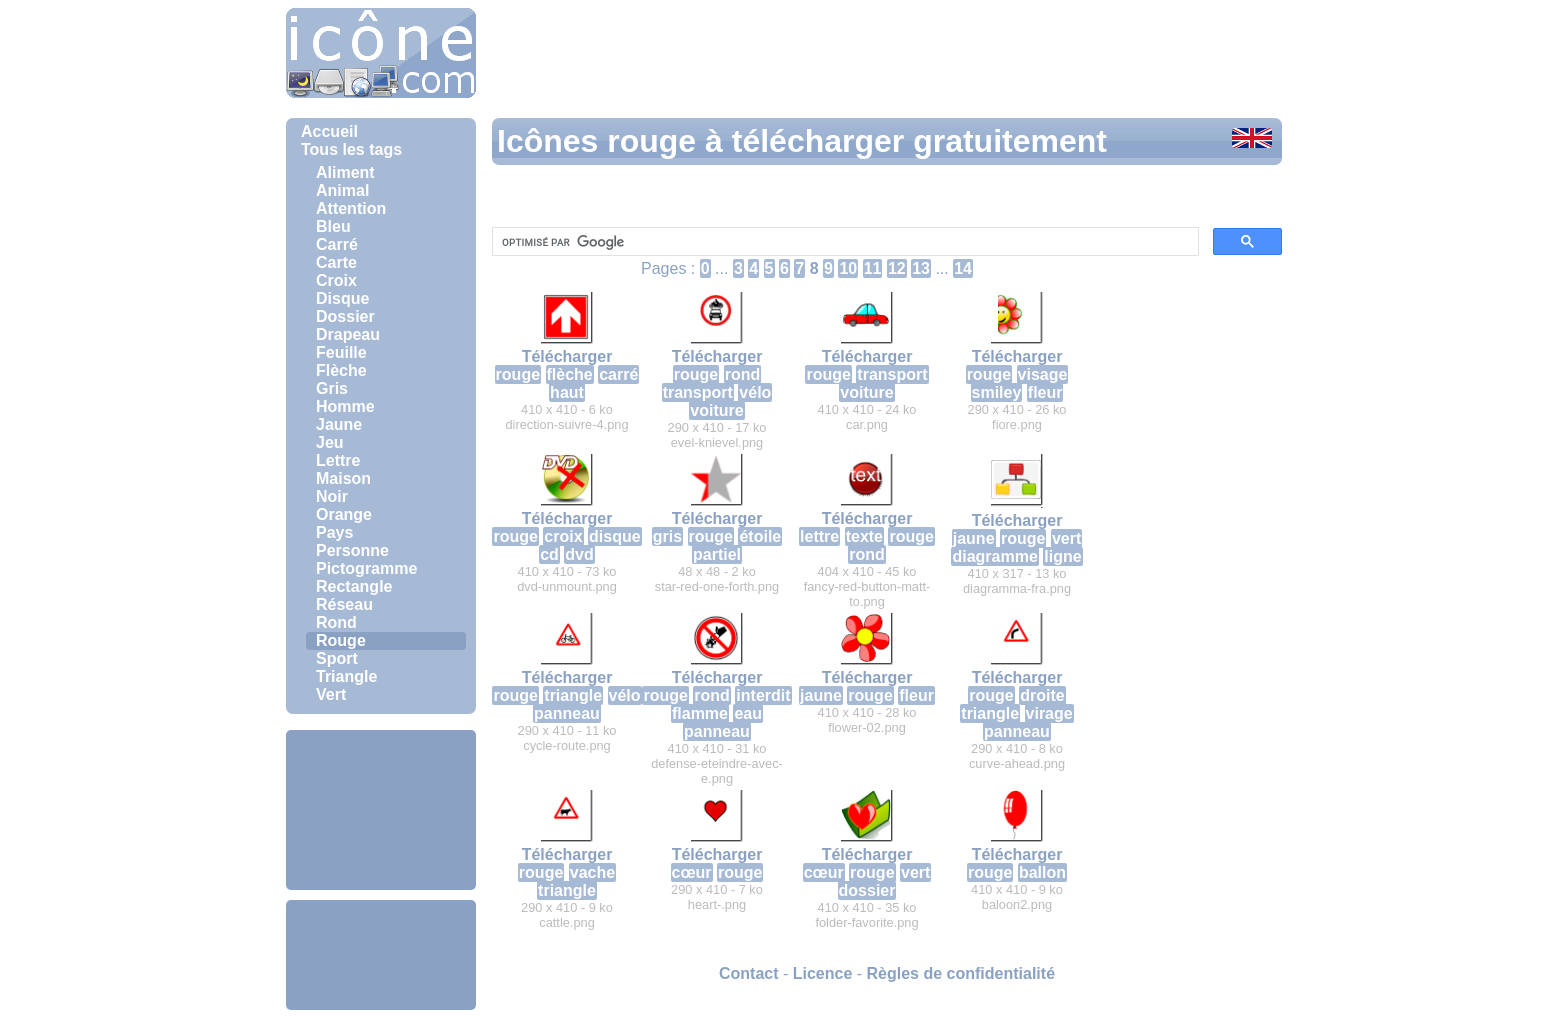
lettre (819, 536)
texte (864, 536)
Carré (337, 244)
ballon (1042, 872)
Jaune (339, 424)
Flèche (341, 370)
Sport (337, 658)
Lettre (338, 460)
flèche (570, 374)
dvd (579, 554)
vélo (755, 392)
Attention (351, 208)
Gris (332, 388)
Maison (343, 478)
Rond (336, 622)
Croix (336, 280)
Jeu (330, 442)
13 (921, 268)
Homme (345, 406)
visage (1043, 374)
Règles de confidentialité (961, 973)
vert (1066, 538)
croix (563, 536)
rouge (518, 374)
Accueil (329, 131)
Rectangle (354, 586)
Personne (352, 550)
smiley (997, 392)
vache (592, 872)
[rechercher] (843, 242)
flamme (700, 713)
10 (848, 268)
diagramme (994, 556)
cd (549, 554)
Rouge (341, 640)
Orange (344, 514)
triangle (573, 695)
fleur (1045, 392)
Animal (342, 190)
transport (698, 392)
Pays (334, 532)
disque (615, 536)
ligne (1062, 556)
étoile (760, 536)
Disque (342, 298)
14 (963, 268)
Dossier (345, 316)
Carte (336, 262)
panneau (567, 713)
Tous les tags (351, 149)
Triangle (346, 676)
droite (1042, 695)
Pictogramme (366, 568)
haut (567, 392)
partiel (717, 554)
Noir (332, 496)
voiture (716, 410)
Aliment (345, 172)
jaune (974, 538)
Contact (749, 973)
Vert (331, 694)
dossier (867, 890)
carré (618, 374)
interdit (763, 695)
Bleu (333, 226)
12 (897, 268)
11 (873, 268)
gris (667, 536)
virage (1049, 713)
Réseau (344, 604)
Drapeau (348, 334)
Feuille (341, 352)
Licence (823, 973)
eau (748, 713)
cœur (692, 872)
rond (743, 374)
